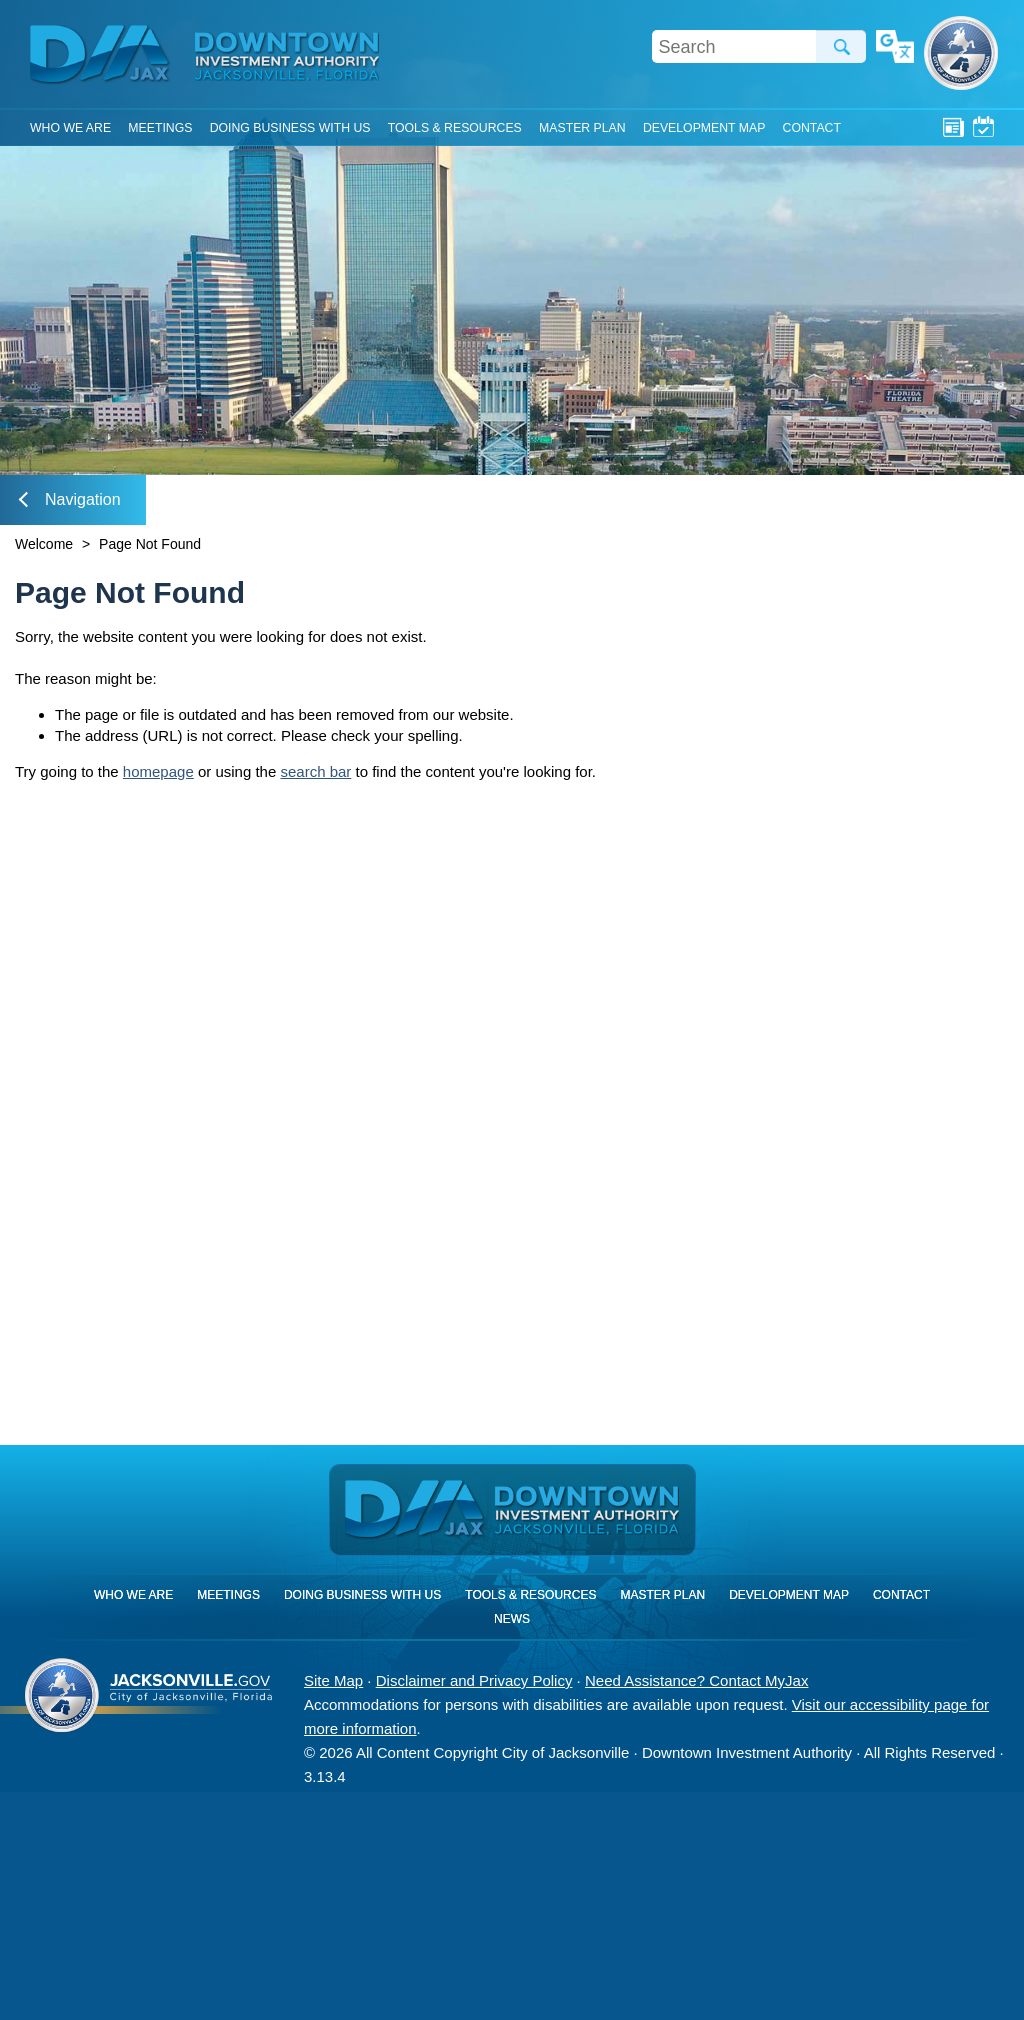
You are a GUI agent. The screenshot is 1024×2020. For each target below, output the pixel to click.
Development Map (704, 128)
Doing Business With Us (290, 128)
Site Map (333, 1680)
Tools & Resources (455, 128)
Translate (895, 48)
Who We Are (70, 128)
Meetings (983, 126)
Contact (812, 128)
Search (841, 46)
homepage (158, 771)
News (953, 126)
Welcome (44, 544)
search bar (315, 771)
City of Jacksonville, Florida (961, 53)
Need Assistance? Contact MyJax (696, 1680)
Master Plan (582, 128)
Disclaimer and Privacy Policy (474, 1680)
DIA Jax (103, 55)
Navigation (70, 499)
